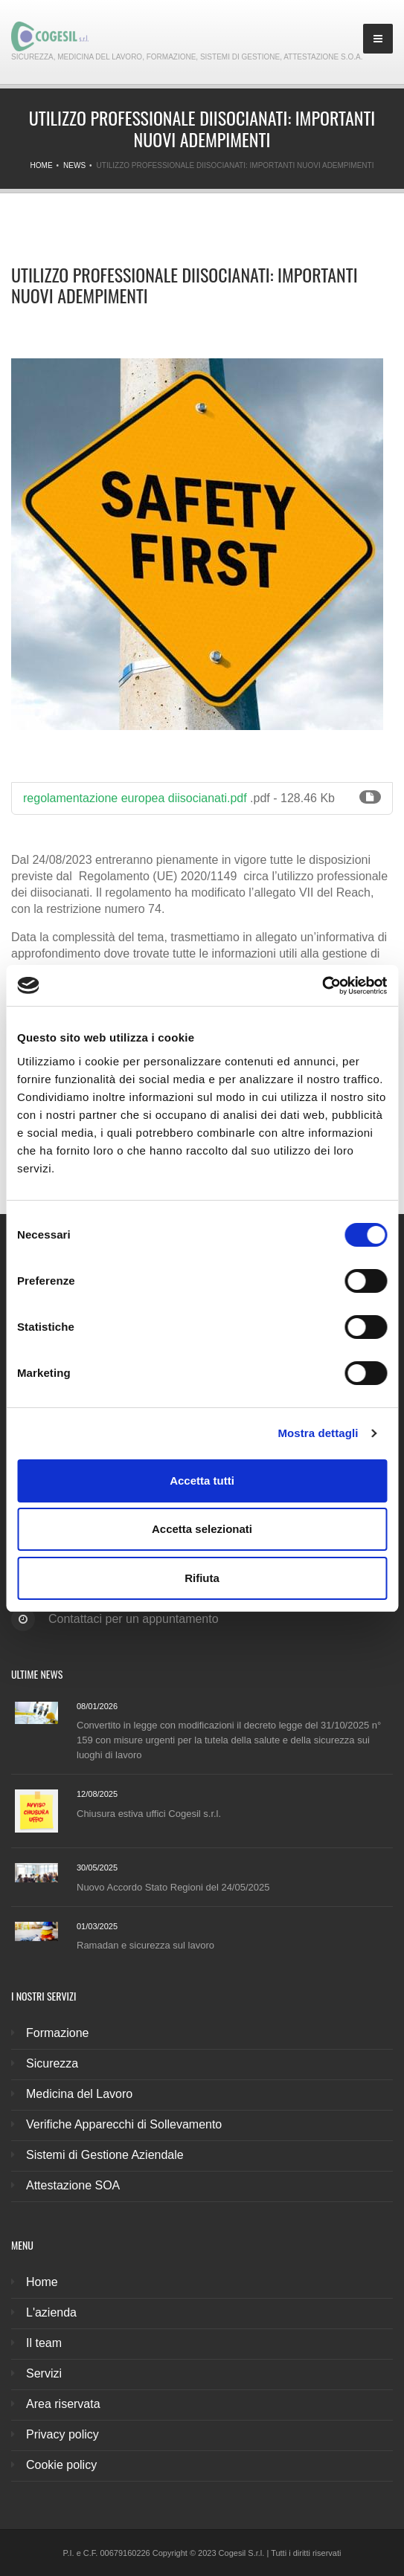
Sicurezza (52, 2063)
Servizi (44, 2373)
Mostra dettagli (318, 1433)
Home (42, 165)
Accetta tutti (202, 1480)
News (74, 165)
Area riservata (63, 2404)
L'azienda (51, 2312)
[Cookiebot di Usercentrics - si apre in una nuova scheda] (322, 985)
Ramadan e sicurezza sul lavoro (145, 1945)
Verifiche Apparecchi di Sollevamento (124, 2124)
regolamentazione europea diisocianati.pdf (135, 798)
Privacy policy (62, 2434)
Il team (44, 2343)
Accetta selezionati (202, 1529)
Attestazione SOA (73, 2185)
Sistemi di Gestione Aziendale (105, 2155)
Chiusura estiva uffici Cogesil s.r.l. (149, 1813)
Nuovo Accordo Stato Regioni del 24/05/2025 (173, 1887)
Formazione (57, 2033)
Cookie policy (61, 2465)
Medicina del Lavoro (79, 2094)
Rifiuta (202, 1578)
